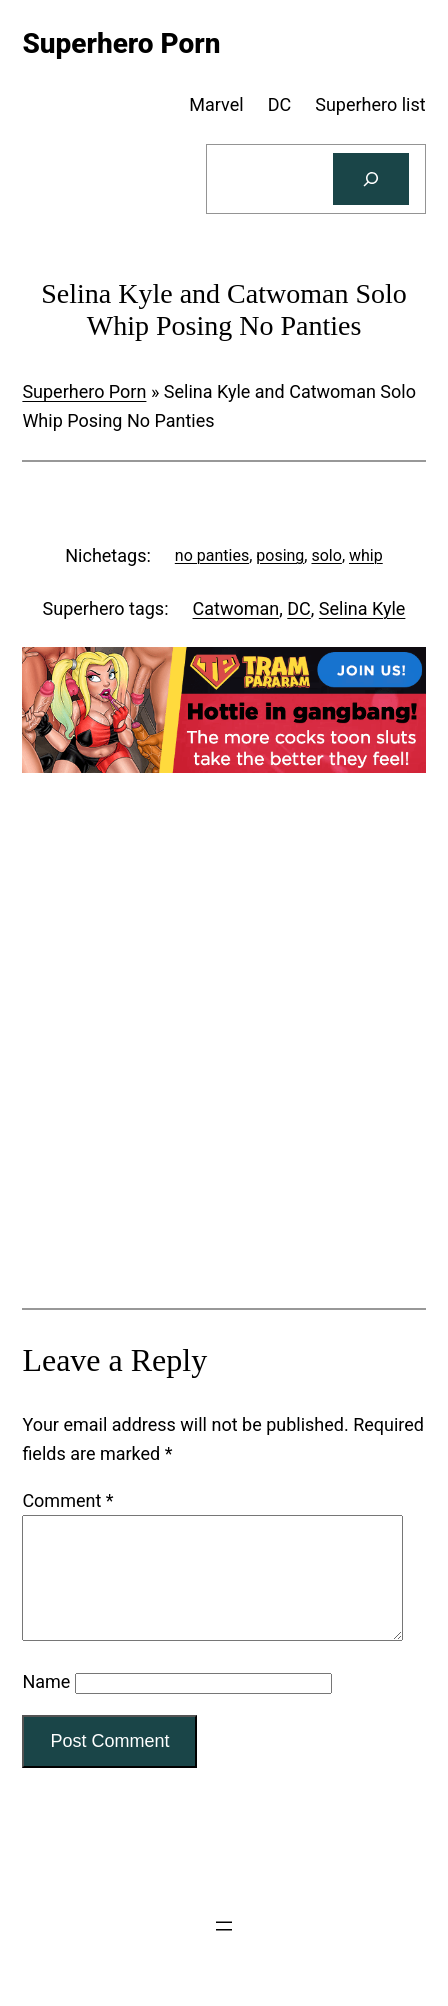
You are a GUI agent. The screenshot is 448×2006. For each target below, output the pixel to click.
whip (366, 555)
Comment (67, 1500)
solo (326, 555)
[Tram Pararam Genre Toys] (223, 1156)
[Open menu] (224, 1950)
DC (299, 608)
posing (280, 555)
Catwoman (236, 608)
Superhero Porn (84, 391)
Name (46, 1705)
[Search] (371, 179)
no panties (212, 555)
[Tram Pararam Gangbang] (223, 766)
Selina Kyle (362, 608)
